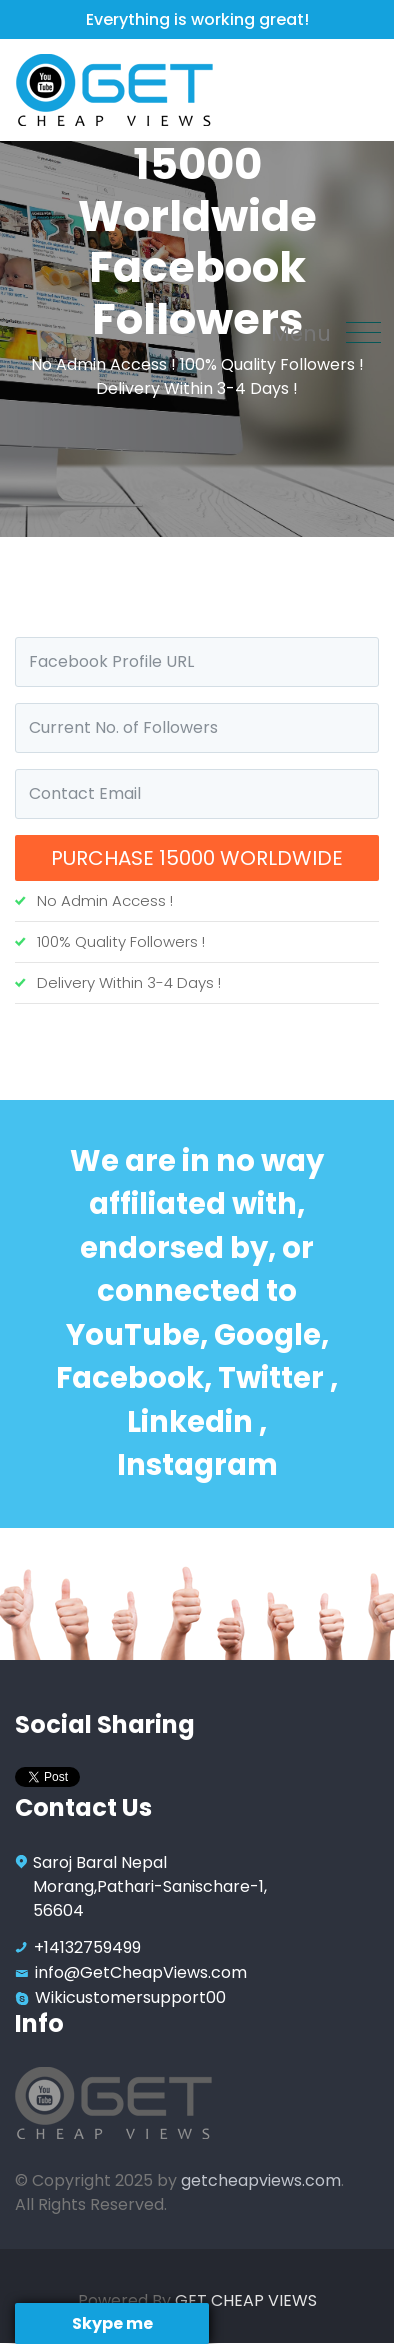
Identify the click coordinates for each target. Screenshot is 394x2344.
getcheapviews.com (261, 2180)
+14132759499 (87, 1947)
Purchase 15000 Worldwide (197, 858)
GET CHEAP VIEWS (246, 2300)
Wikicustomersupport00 (130, 1997)
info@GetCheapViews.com (141, 1972)
